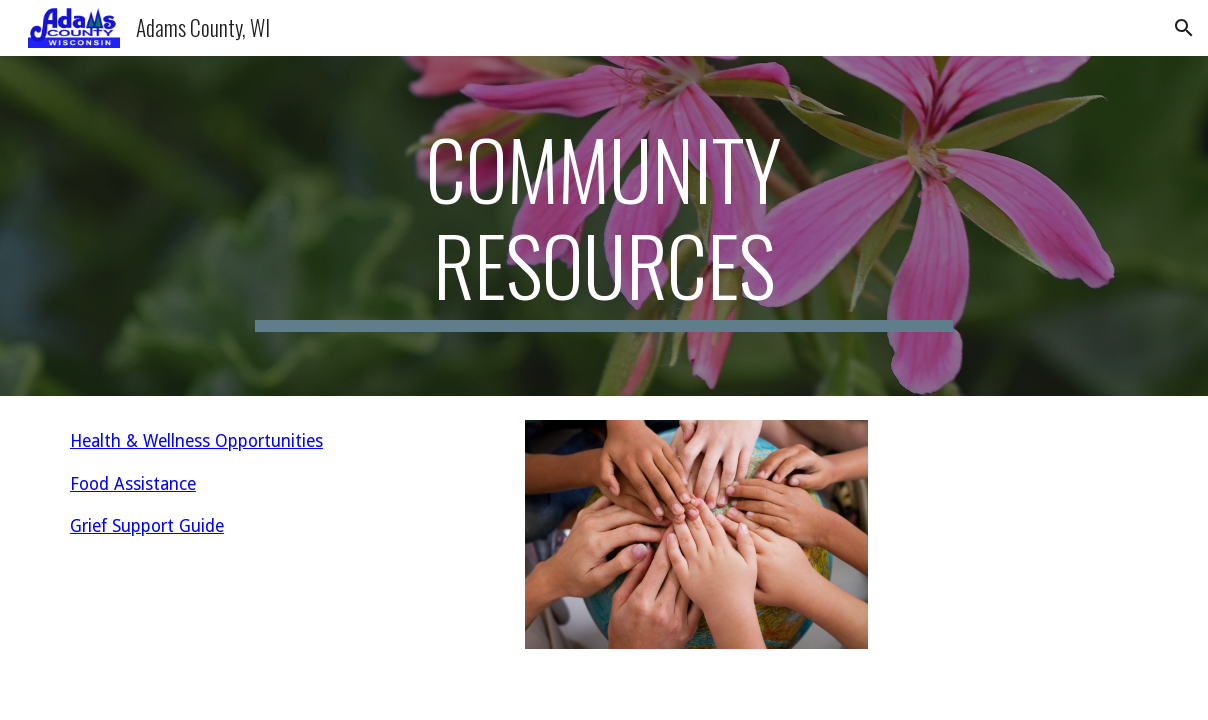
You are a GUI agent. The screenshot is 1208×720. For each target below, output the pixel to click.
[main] (604, 226)
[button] (1184, 28)
